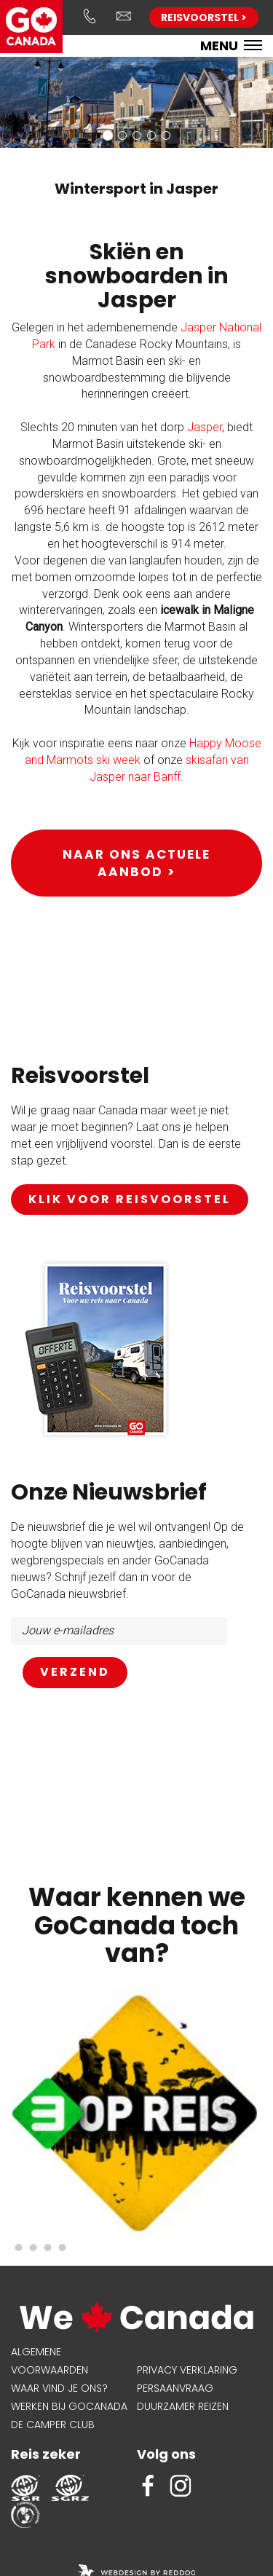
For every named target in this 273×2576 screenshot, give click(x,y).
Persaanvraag (175, 2388)
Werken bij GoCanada (69, 2406)
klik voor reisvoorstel (129, 1199)
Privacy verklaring (187, 2370)
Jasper (204, 427)
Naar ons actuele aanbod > (136, 863)
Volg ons (166, 2454)
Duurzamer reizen (183, 2406)
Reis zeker (46, 2454)
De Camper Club (53, 2424)
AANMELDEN (75, 1672)
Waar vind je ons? (59, 2388)
